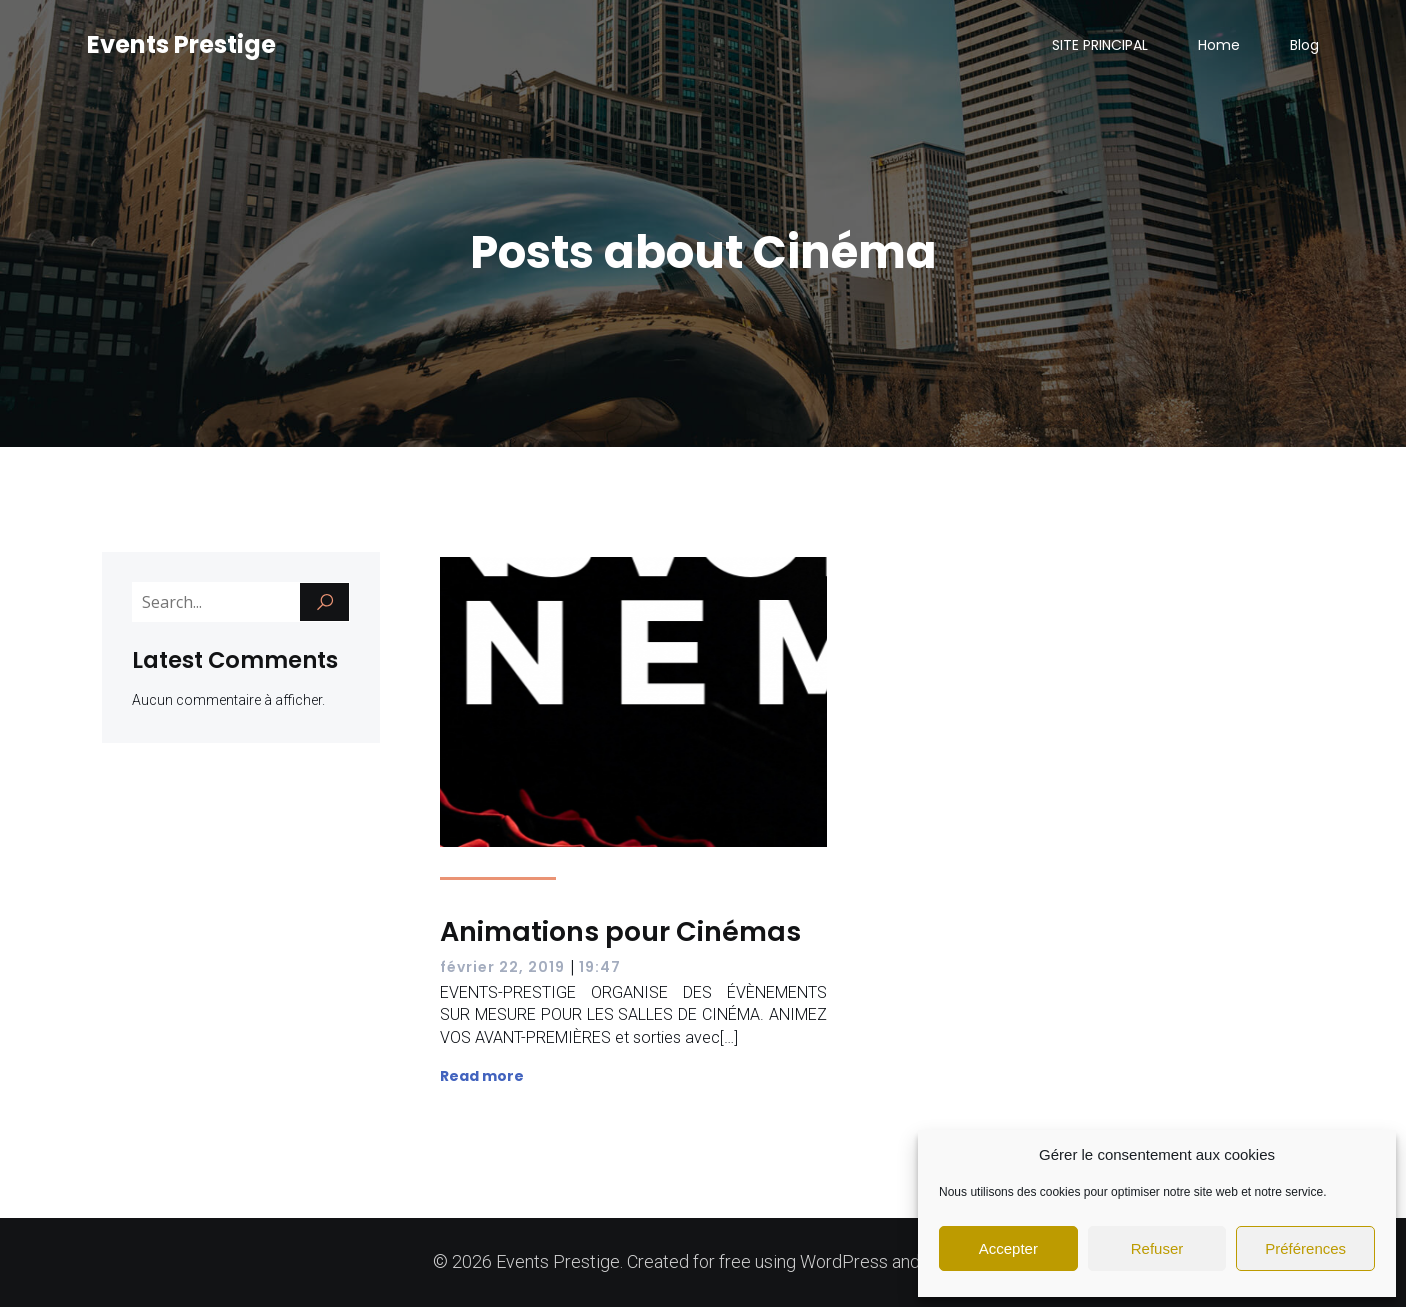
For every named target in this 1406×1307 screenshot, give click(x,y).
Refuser (1157, 1248)
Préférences (1305, 1248)
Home (1219, 45)
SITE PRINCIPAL (1100, 45)
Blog (1304, 45)
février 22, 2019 (502, 967)
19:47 (600, 967)
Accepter (1008, 1248)
